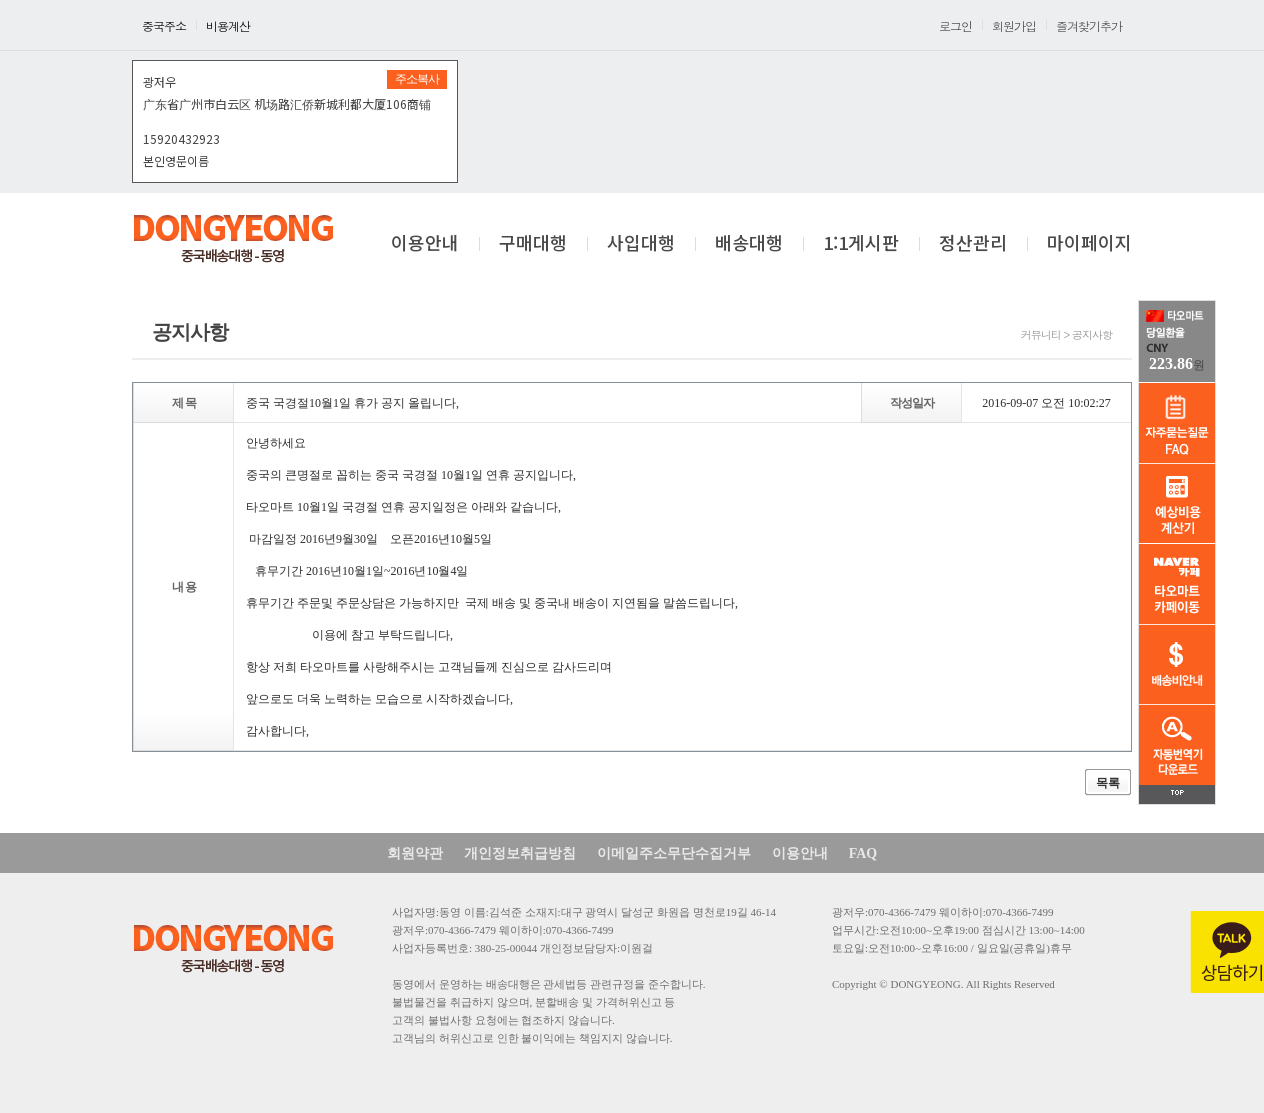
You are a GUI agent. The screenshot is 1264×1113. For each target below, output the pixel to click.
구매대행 (533, 244)
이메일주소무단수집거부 (674, 853)
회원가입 (1014, 25)
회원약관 (415, 853)
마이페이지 (1089, 244)
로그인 (955, 25)
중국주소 (164, 25)
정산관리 (973, 244)
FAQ (863, 853)
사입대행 (641, 244)
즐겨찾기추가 (1089, 25)
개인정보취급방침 (520, 853)
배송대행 (749, 244)
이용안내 (425, 244)
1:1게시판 (861, 244)
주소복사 (417, 79)
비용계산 (228, 25)
